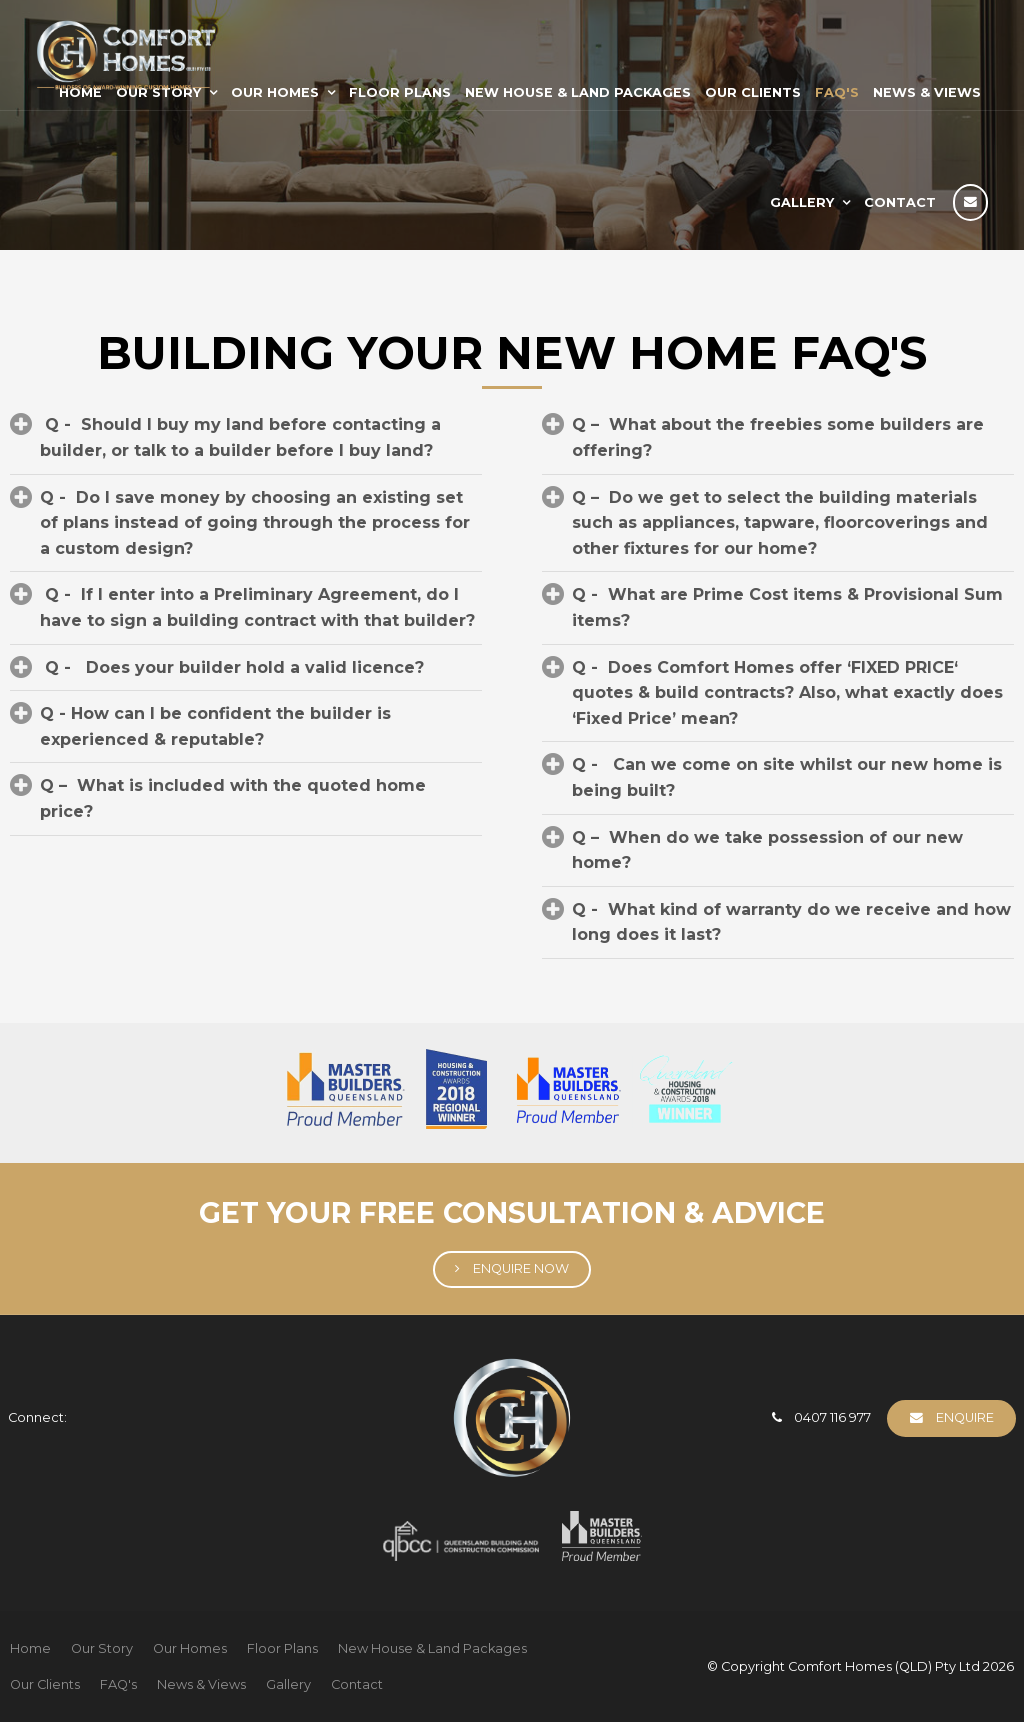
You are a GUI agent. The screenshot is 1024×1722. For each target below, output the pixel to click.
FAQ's (837, 92)
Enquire (965, 1417)
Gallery (802, 202)
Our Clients (753, 92)
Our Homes (275, 92)
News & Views (927, 92)
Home (30, 1648)
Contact (900, 202)
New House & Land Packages (578, 92)
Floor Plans (400, 92)
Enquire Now (521, 1268)
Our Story (102, 1648)
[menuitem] (30, 1649)
